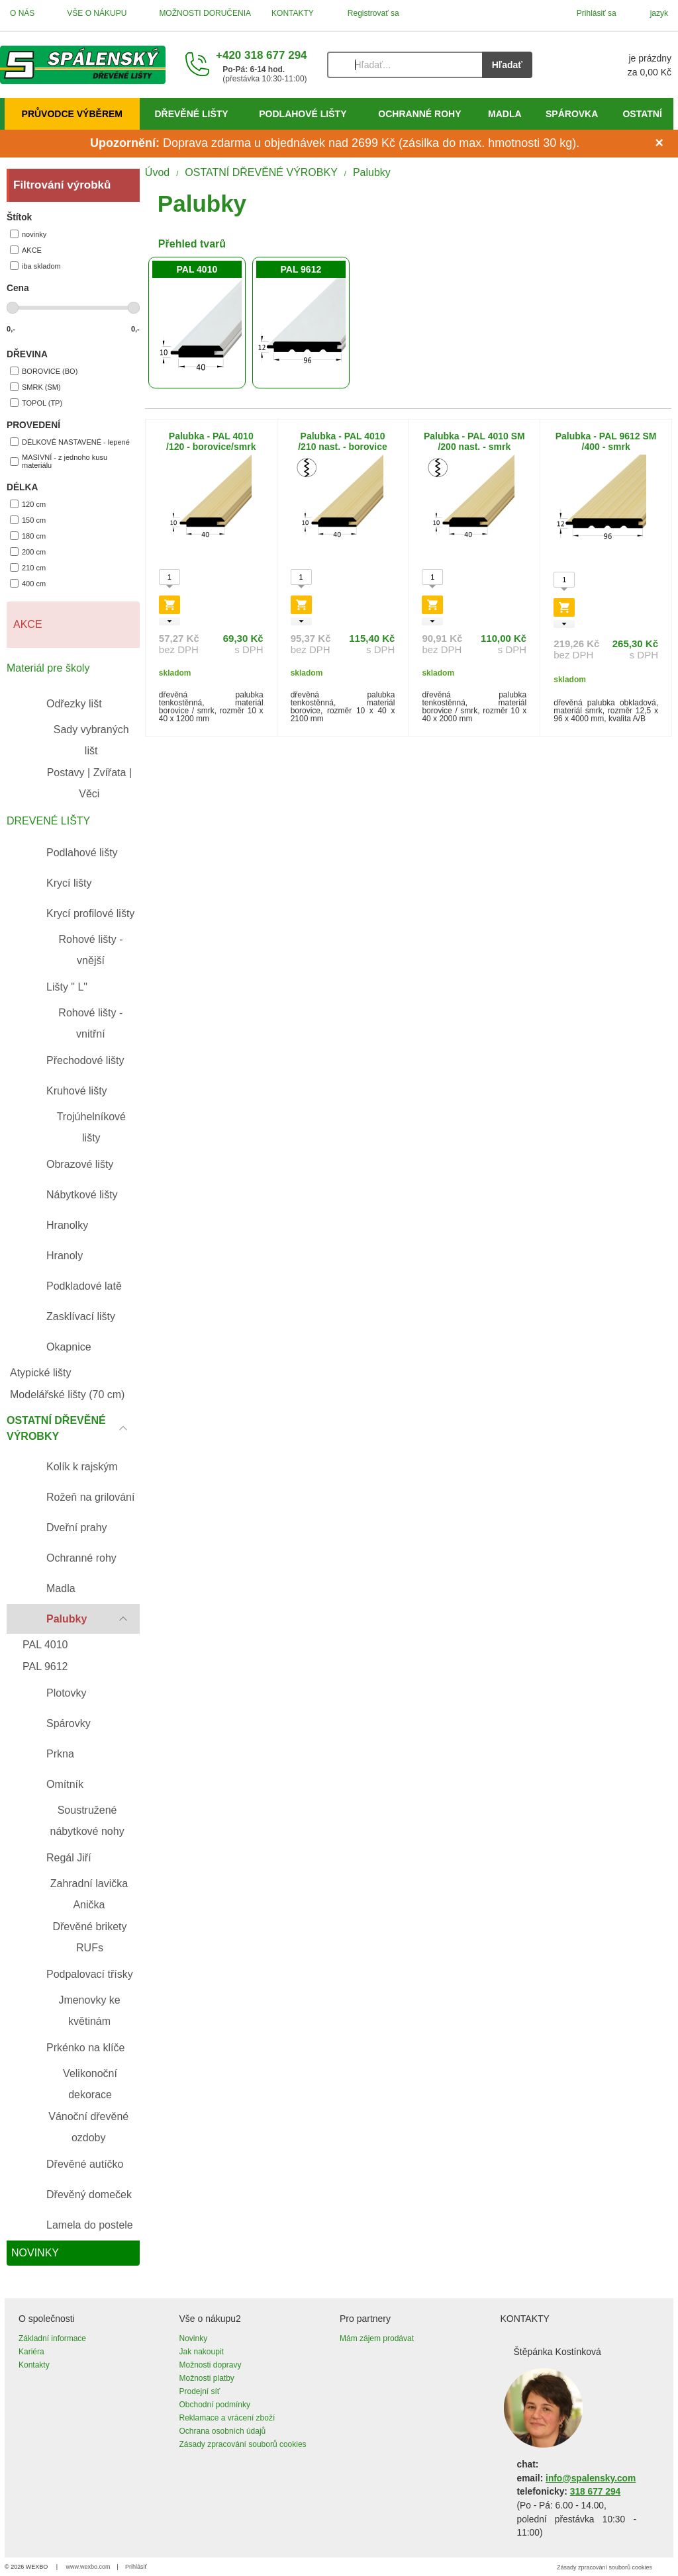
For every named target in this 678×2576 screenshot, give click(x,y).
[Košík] (615, 64)
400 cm (28, 583)
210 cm (28, 567)
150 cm (28, 519)
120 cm (28, 504)
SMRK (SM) (35, 386)
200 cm (28, 551)
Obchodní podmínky (214, 2404)
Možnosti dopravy (210, 2365)
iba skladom (35, 265)
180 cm (28, 535)
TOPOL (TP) (36, 402)
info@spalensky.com (591, 2478)
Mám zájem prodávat (377, 2338)
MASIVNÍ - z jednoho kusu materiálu (58, 461)
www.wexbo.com (88, 2566)
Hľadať (507, 65)
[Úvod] (83, 64)
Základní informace (52, 2338)
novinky (28, 234)
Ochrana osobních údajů (222, 2431)
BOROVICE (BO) (43, 371)
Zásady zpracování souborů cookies (243, 2444)
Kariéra (31, 2351)
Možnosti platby (206, 2378)
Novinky (193, 2338)
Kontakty (34, 2365)
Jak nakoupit (201, 2351)
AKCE (26, 249)
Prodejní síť (199, 2391)
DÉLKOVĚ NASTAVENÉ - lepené (70, 441)
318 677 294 (595, 2492)
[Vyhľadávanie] (404, 65)
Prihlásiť (136, 2566)
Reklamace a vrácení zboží (227, 2417)
